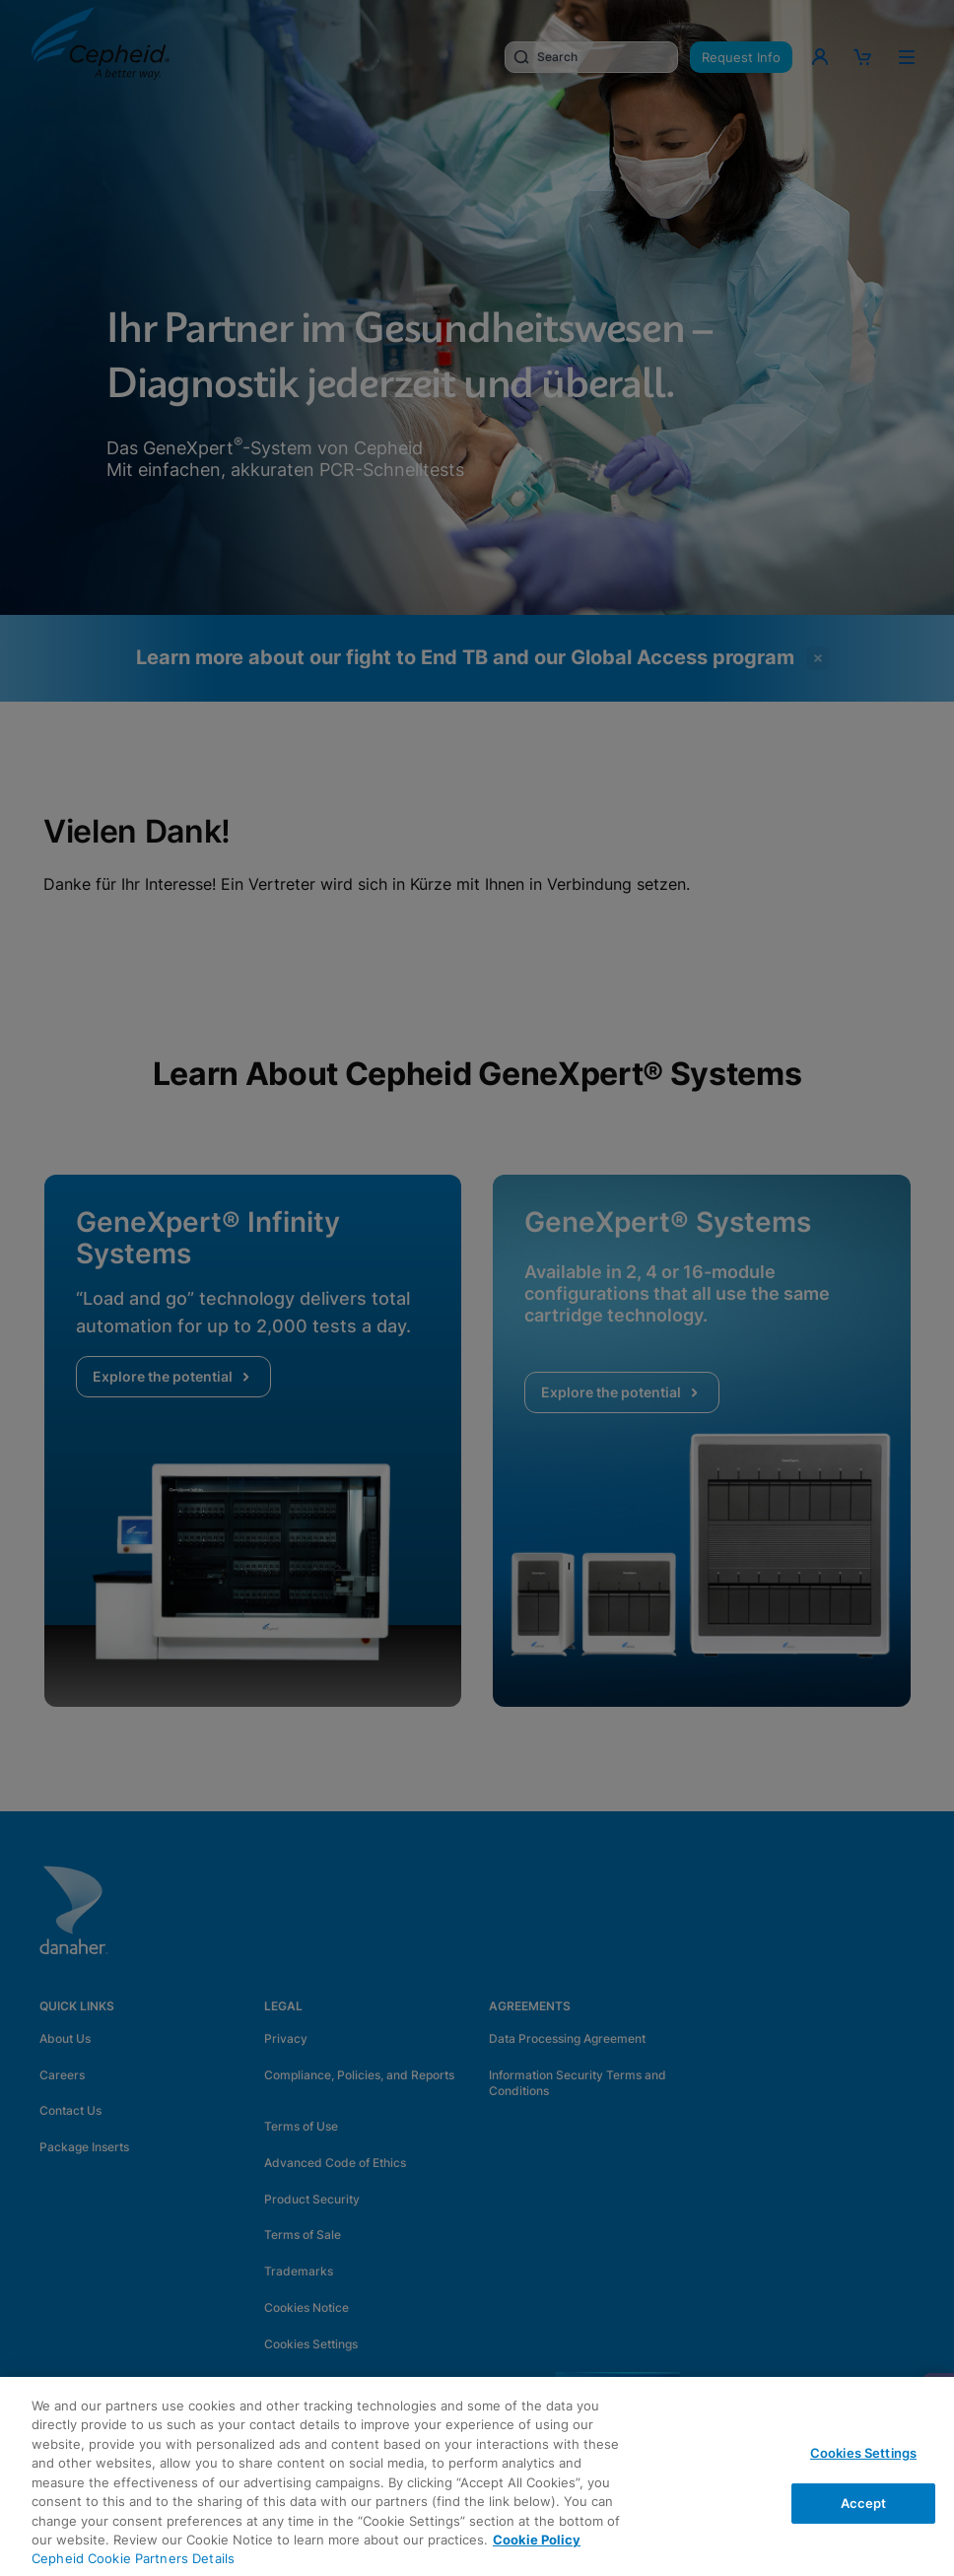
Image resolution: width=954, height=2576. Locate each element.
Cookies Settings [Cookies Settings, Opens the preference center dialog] (863, 2453)
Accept (864, 2502)
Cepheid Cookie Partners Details (133, 2558)
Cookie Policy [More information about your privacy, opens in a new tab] (536, 2539)
